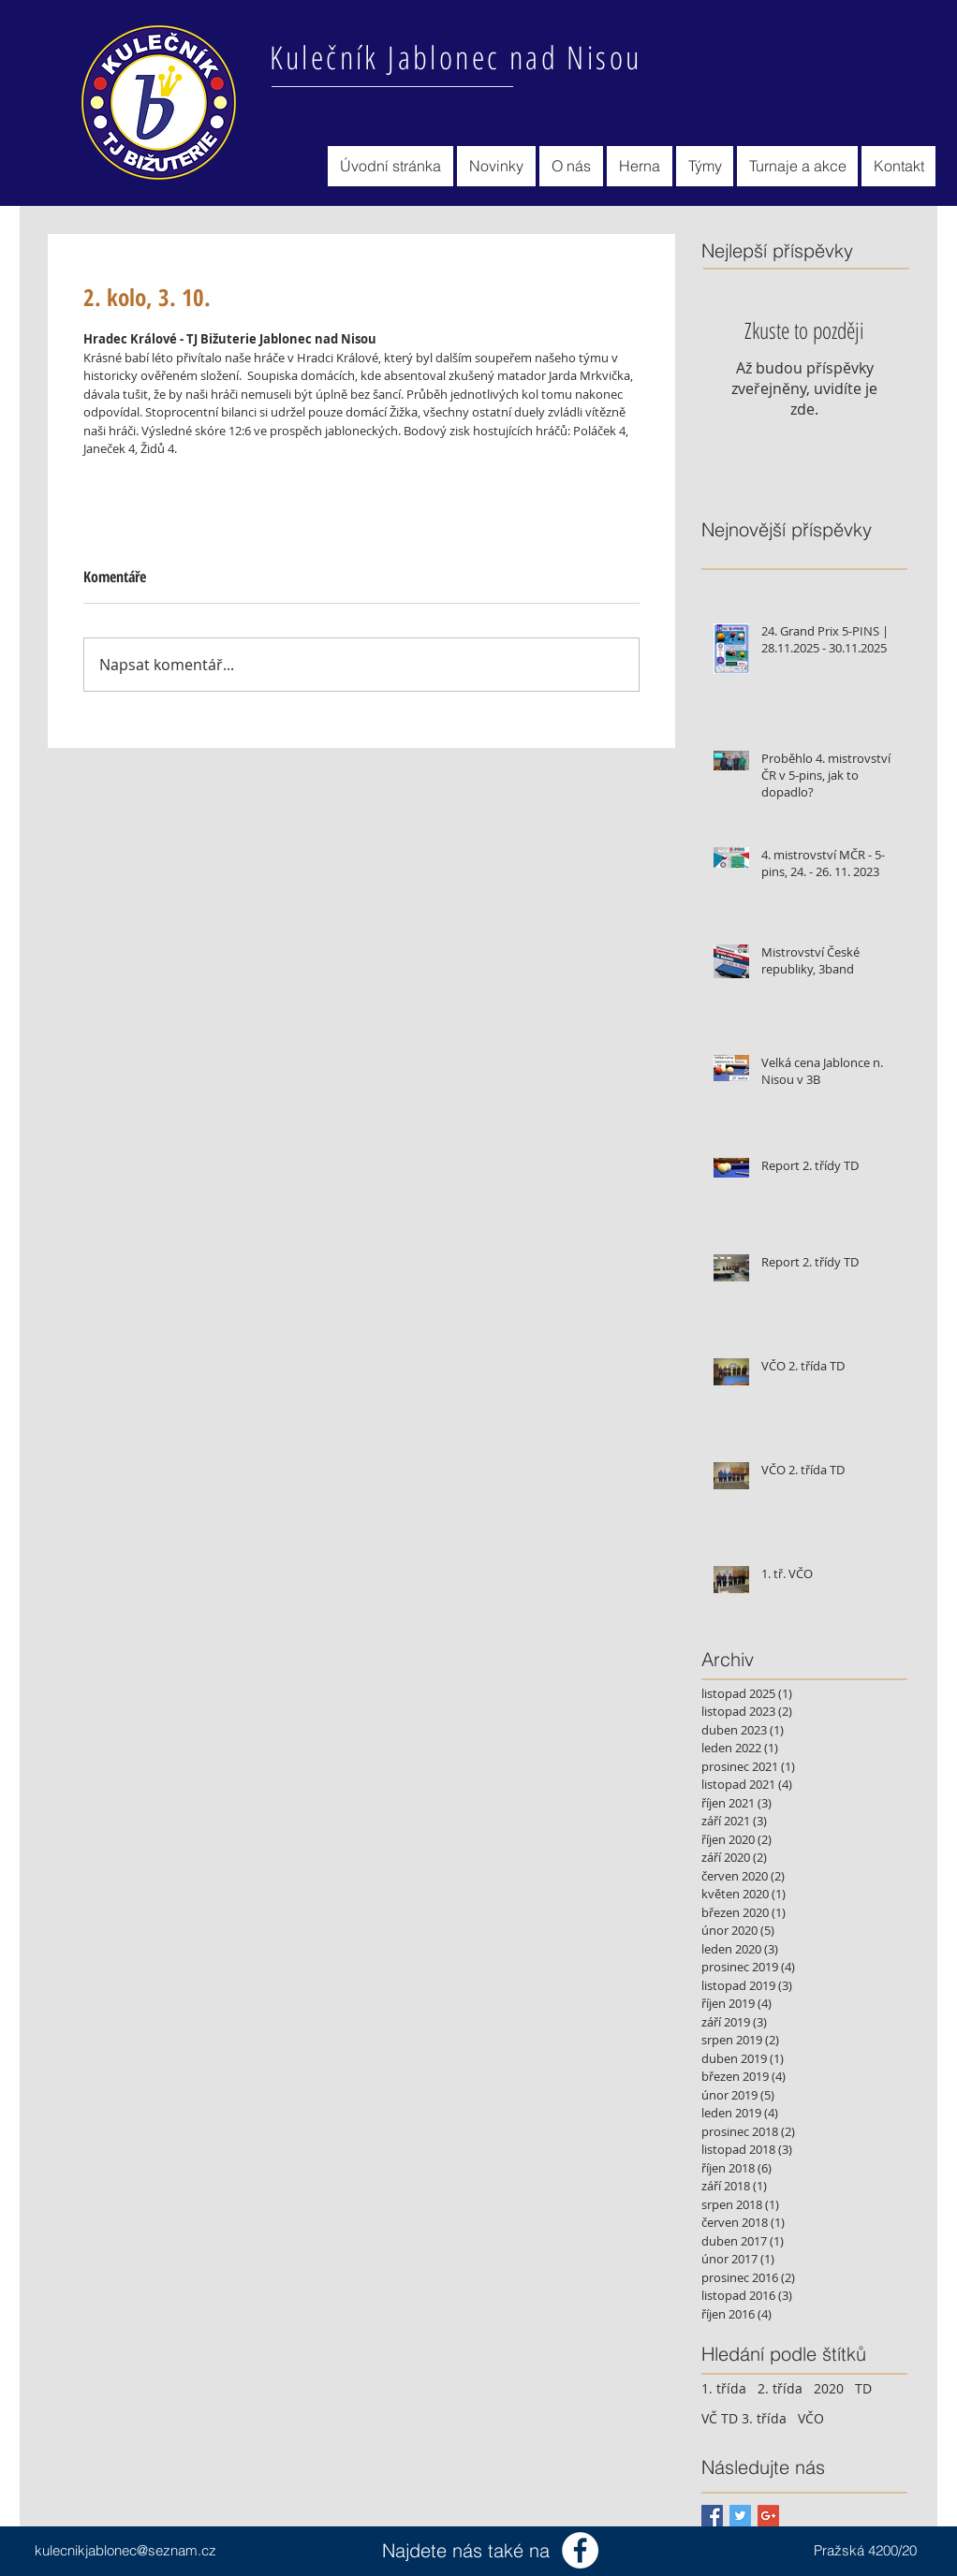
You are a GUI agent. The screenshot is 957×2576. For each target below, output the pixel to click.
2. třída (780, 2388)
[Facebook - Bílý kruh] (580, 2550)
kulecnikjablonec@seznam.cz (125, 2550)
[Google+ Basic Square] (768, 2515)
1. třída (723, 2388)
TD (863, 2388)
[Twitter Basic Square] (740, 2515)
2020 (829, 2388)
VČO (811, 2418)
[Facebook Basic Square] (712, 2515)
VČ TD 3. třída (744, 2418)
